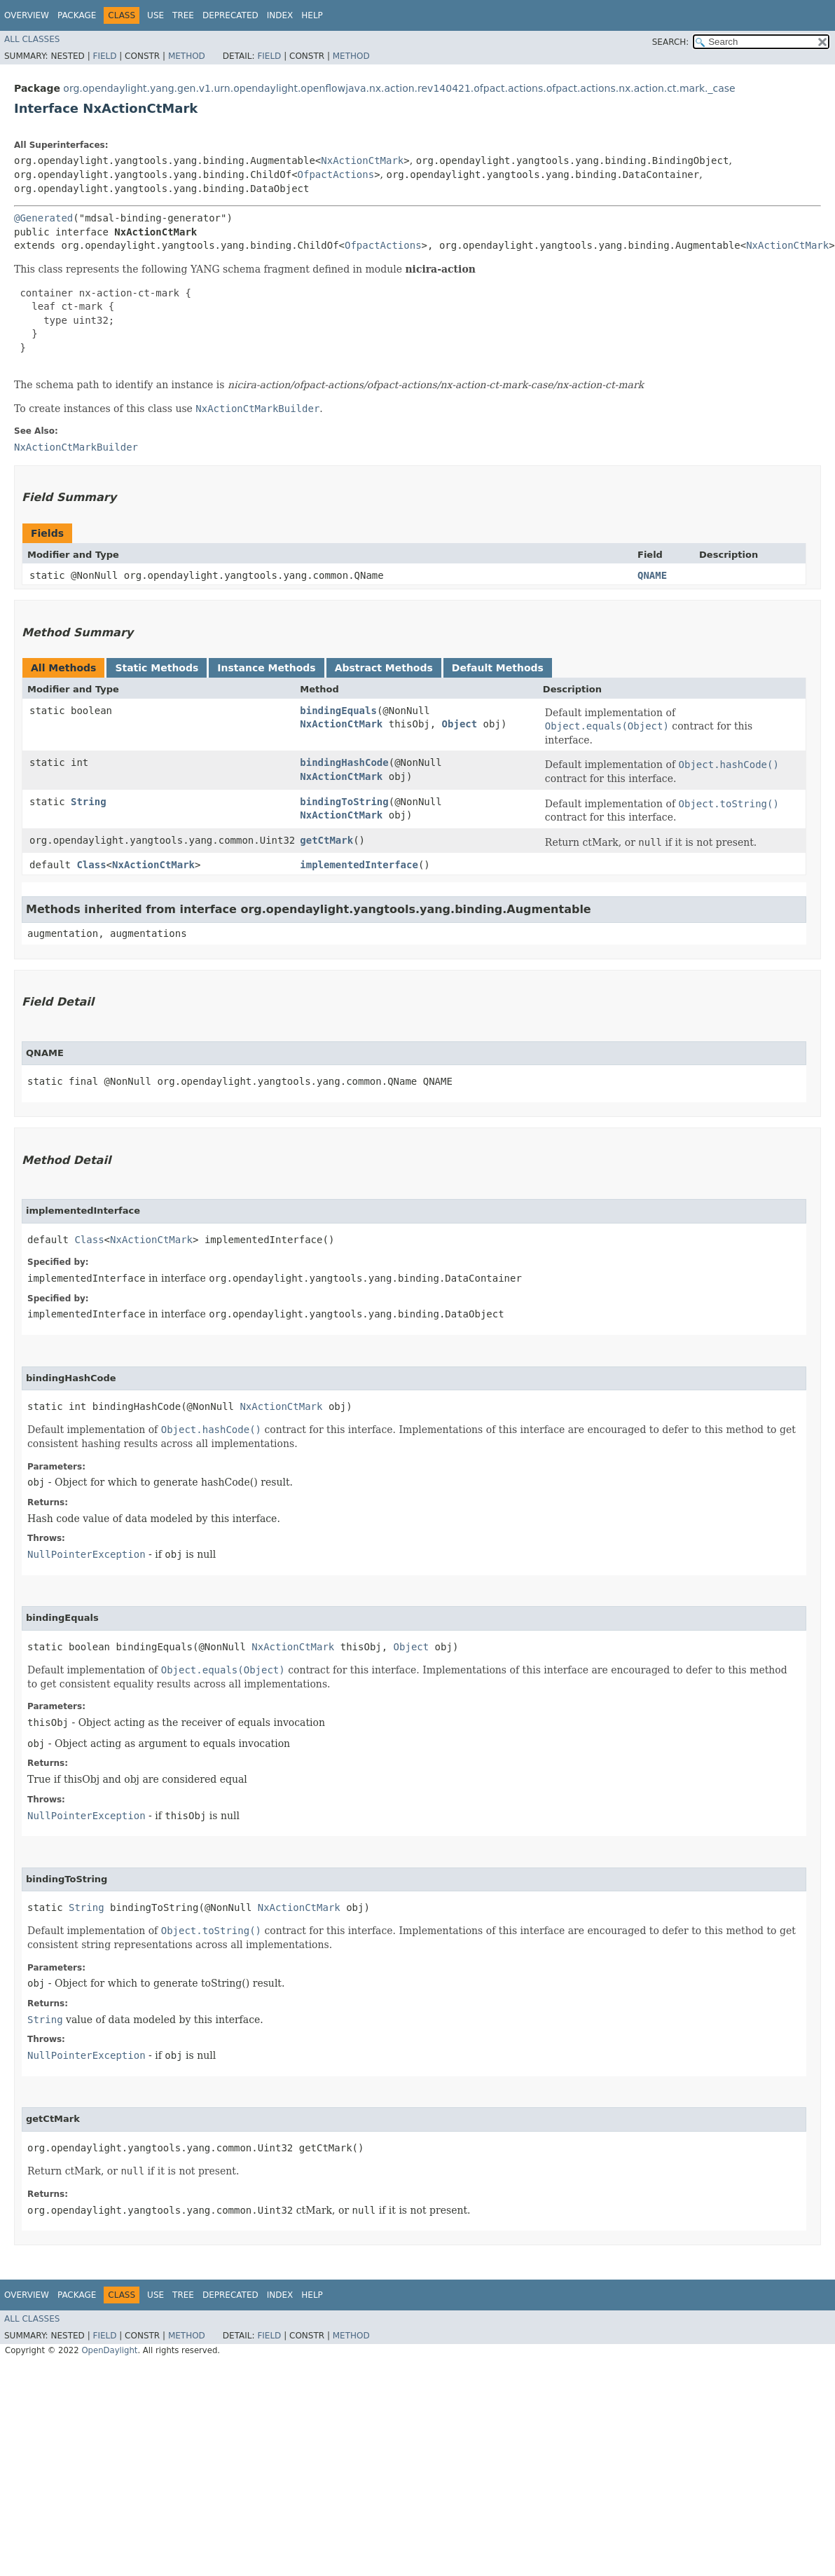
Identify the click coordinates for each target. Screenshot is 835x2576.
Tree (183, 15)
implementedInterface (359, 864)
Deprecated (230, 15)
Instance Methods (266, 667)
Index (280, 15)
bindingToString (344, 801)
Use (155, 15)
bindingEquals (338, 710)
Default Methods (498, 667)
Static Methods (156, 667)
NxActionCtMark (362, 160)
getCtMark (326, 840)
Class (91, 864)
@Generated (43, 218)
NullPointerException (86, 1554)
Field (104, 56)
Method (186, 56)
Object (460, 723)
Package (76, 15)
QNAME (652, 575)
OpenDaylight (109, 2350)
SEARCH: (670, 42)
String (88, 801)
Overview (26, 15)
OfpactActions (336, 174)
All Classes (32, 39)
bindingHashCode (344, 762)
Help (312, 15)
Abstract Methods (384, 667)
